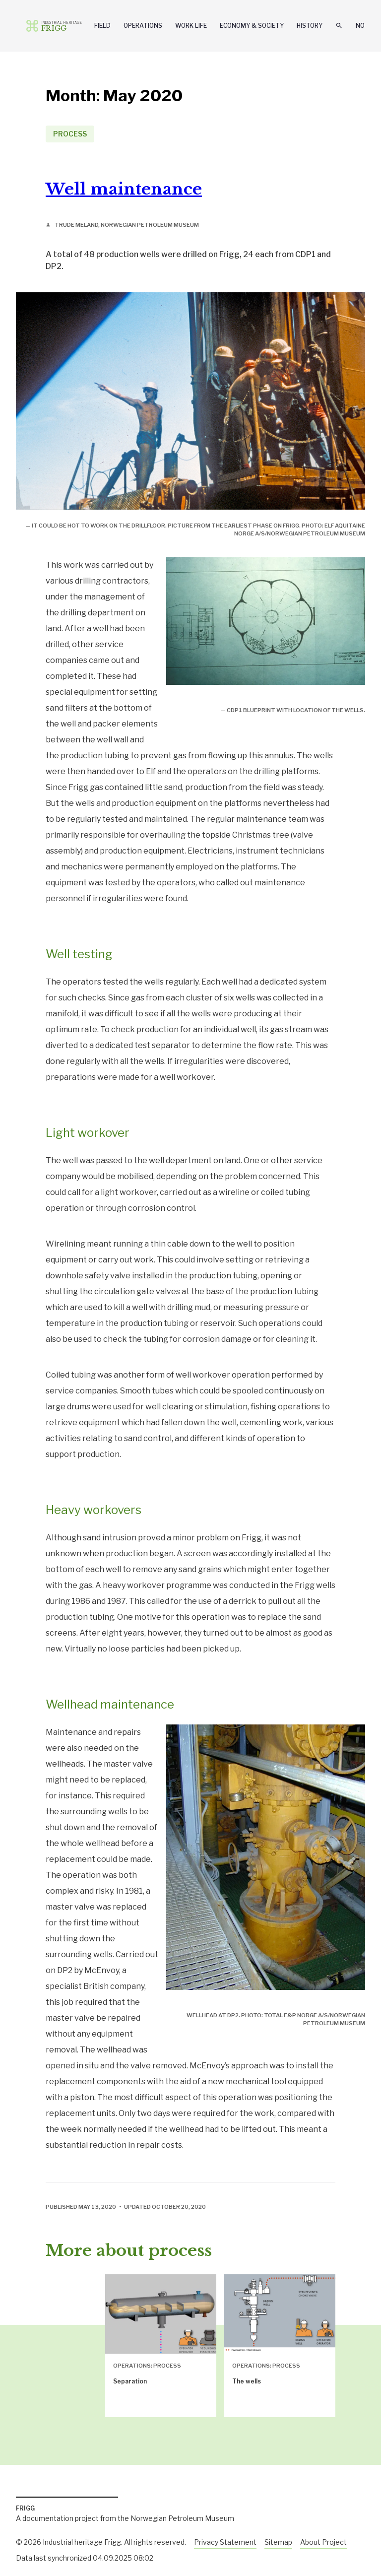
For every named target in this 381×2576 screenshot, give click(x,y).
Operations (143, 25)
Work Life (191, 25)
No (360, 25)
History (309, 25)
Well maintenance (124, 189)
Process (70, 134)
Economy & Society (252, 25)
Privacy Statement (225, 2542)
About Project (323, 2542)
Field (102, 25)
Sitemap (278, 2542)
